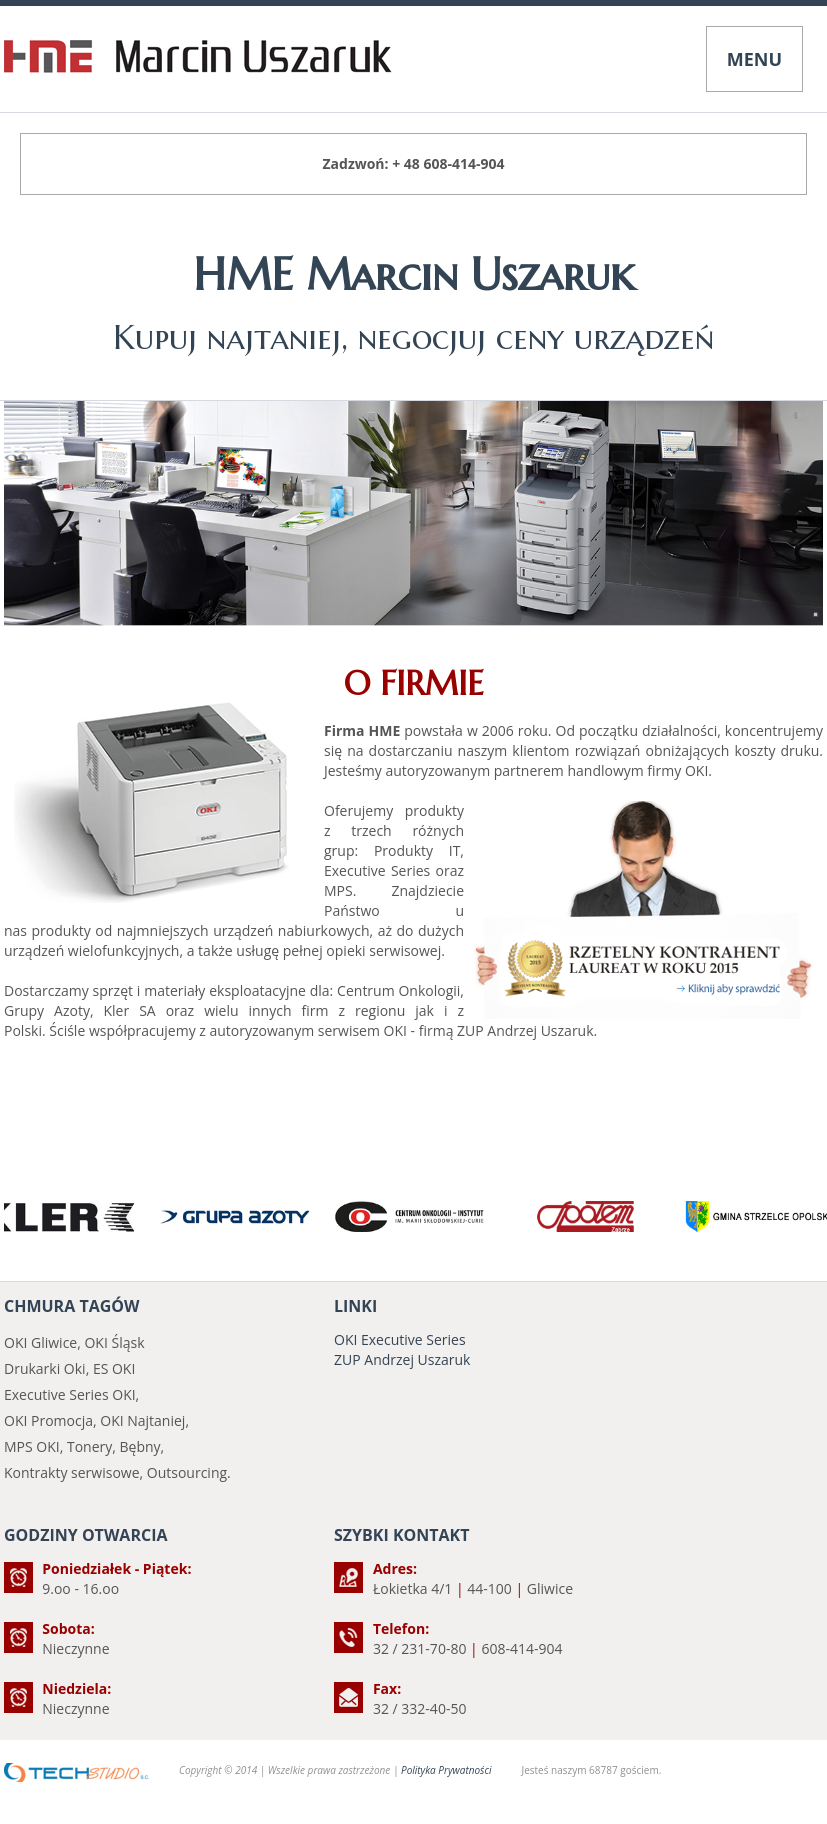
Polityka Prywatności (446, 1770)
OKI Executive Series (400, 1339)
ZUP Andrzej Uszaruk (402, 1359)
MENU (754, 59)
